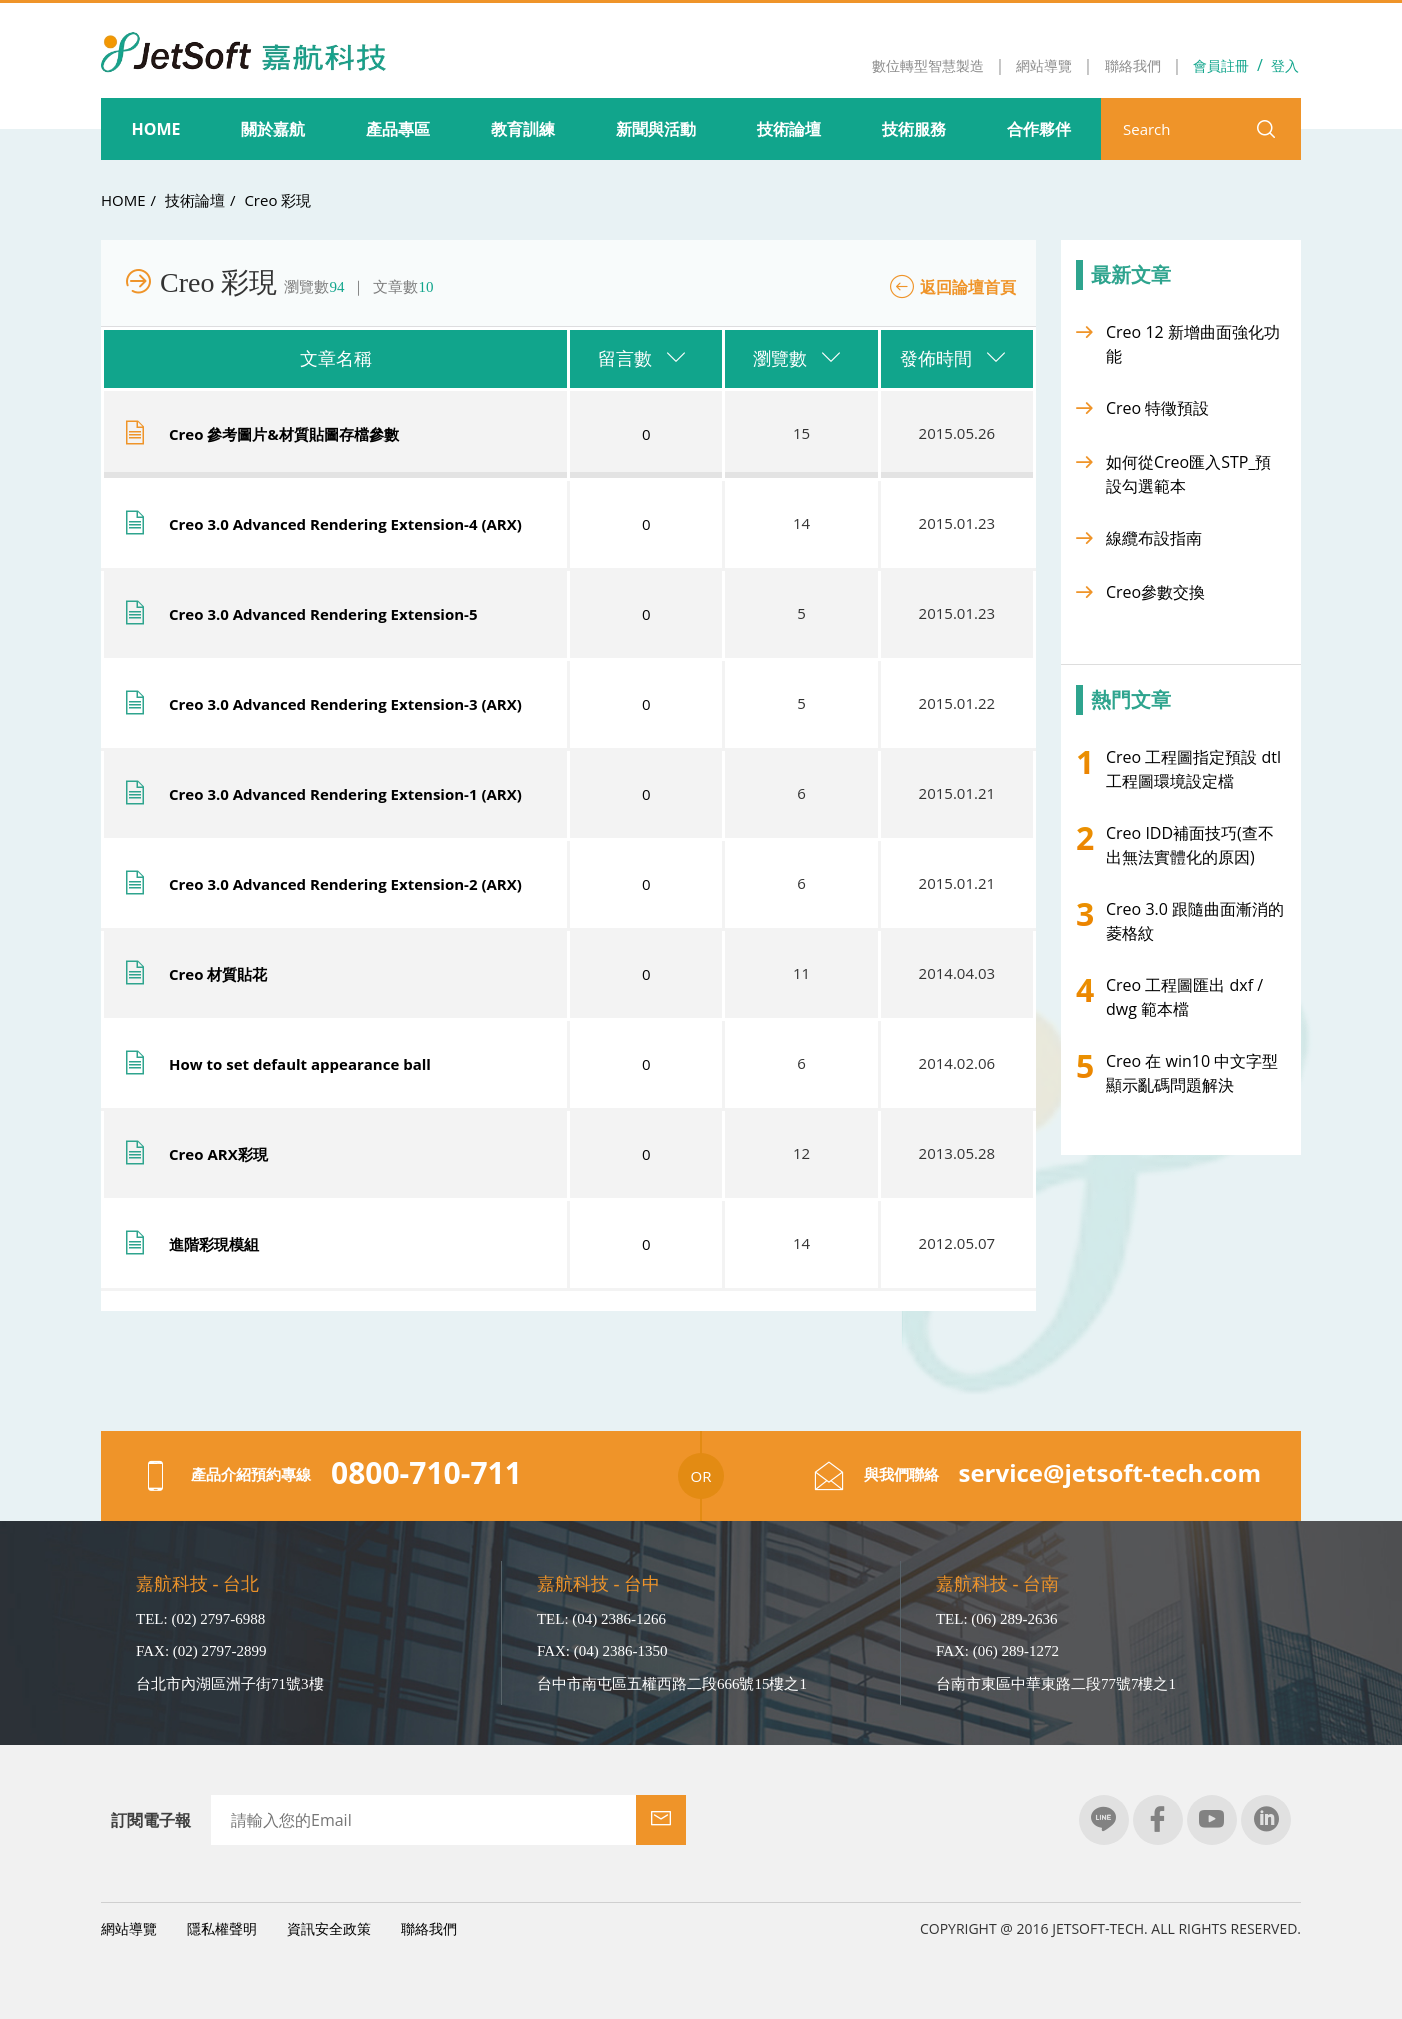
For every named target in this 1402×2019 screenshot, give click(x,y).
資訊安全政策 (329, 1928)
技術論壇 (195, 200)
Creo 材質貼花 (218, 974)
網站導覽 (129, 1928)
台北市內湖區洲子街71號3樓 (230, 1684)
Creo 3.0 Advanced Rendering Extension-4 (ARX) (345, 524)
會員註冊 (1221, 65)
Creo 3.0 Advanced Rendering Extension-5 (323, 614)
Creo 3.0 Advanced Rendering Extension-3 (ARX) (345, 704)
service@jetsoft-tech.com (1110, 1472)
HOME (123, 200)
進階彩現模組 (214, 1244)
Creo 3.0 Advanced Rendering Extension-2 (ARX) (345, 884)
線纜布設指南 (1154, 538)
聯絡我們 (429, 1928)
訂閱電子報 (151, 1820)
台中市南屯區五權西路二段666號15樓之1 (672, 1684)
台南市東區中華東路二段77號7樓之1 (1056, 1684)
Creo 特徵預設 (1157, 408)
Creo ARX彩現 (218, 1154)
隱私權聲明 (222, 1928)
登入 (1285, 65)
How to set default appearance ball (300, 1064)
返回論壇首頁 (968, 287)
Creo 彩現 (277, 200)
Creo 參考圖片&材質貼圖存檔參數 (284, 434)
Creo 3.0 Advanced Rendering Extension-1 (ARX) (345, 794)
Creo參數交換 (1155, 592)
